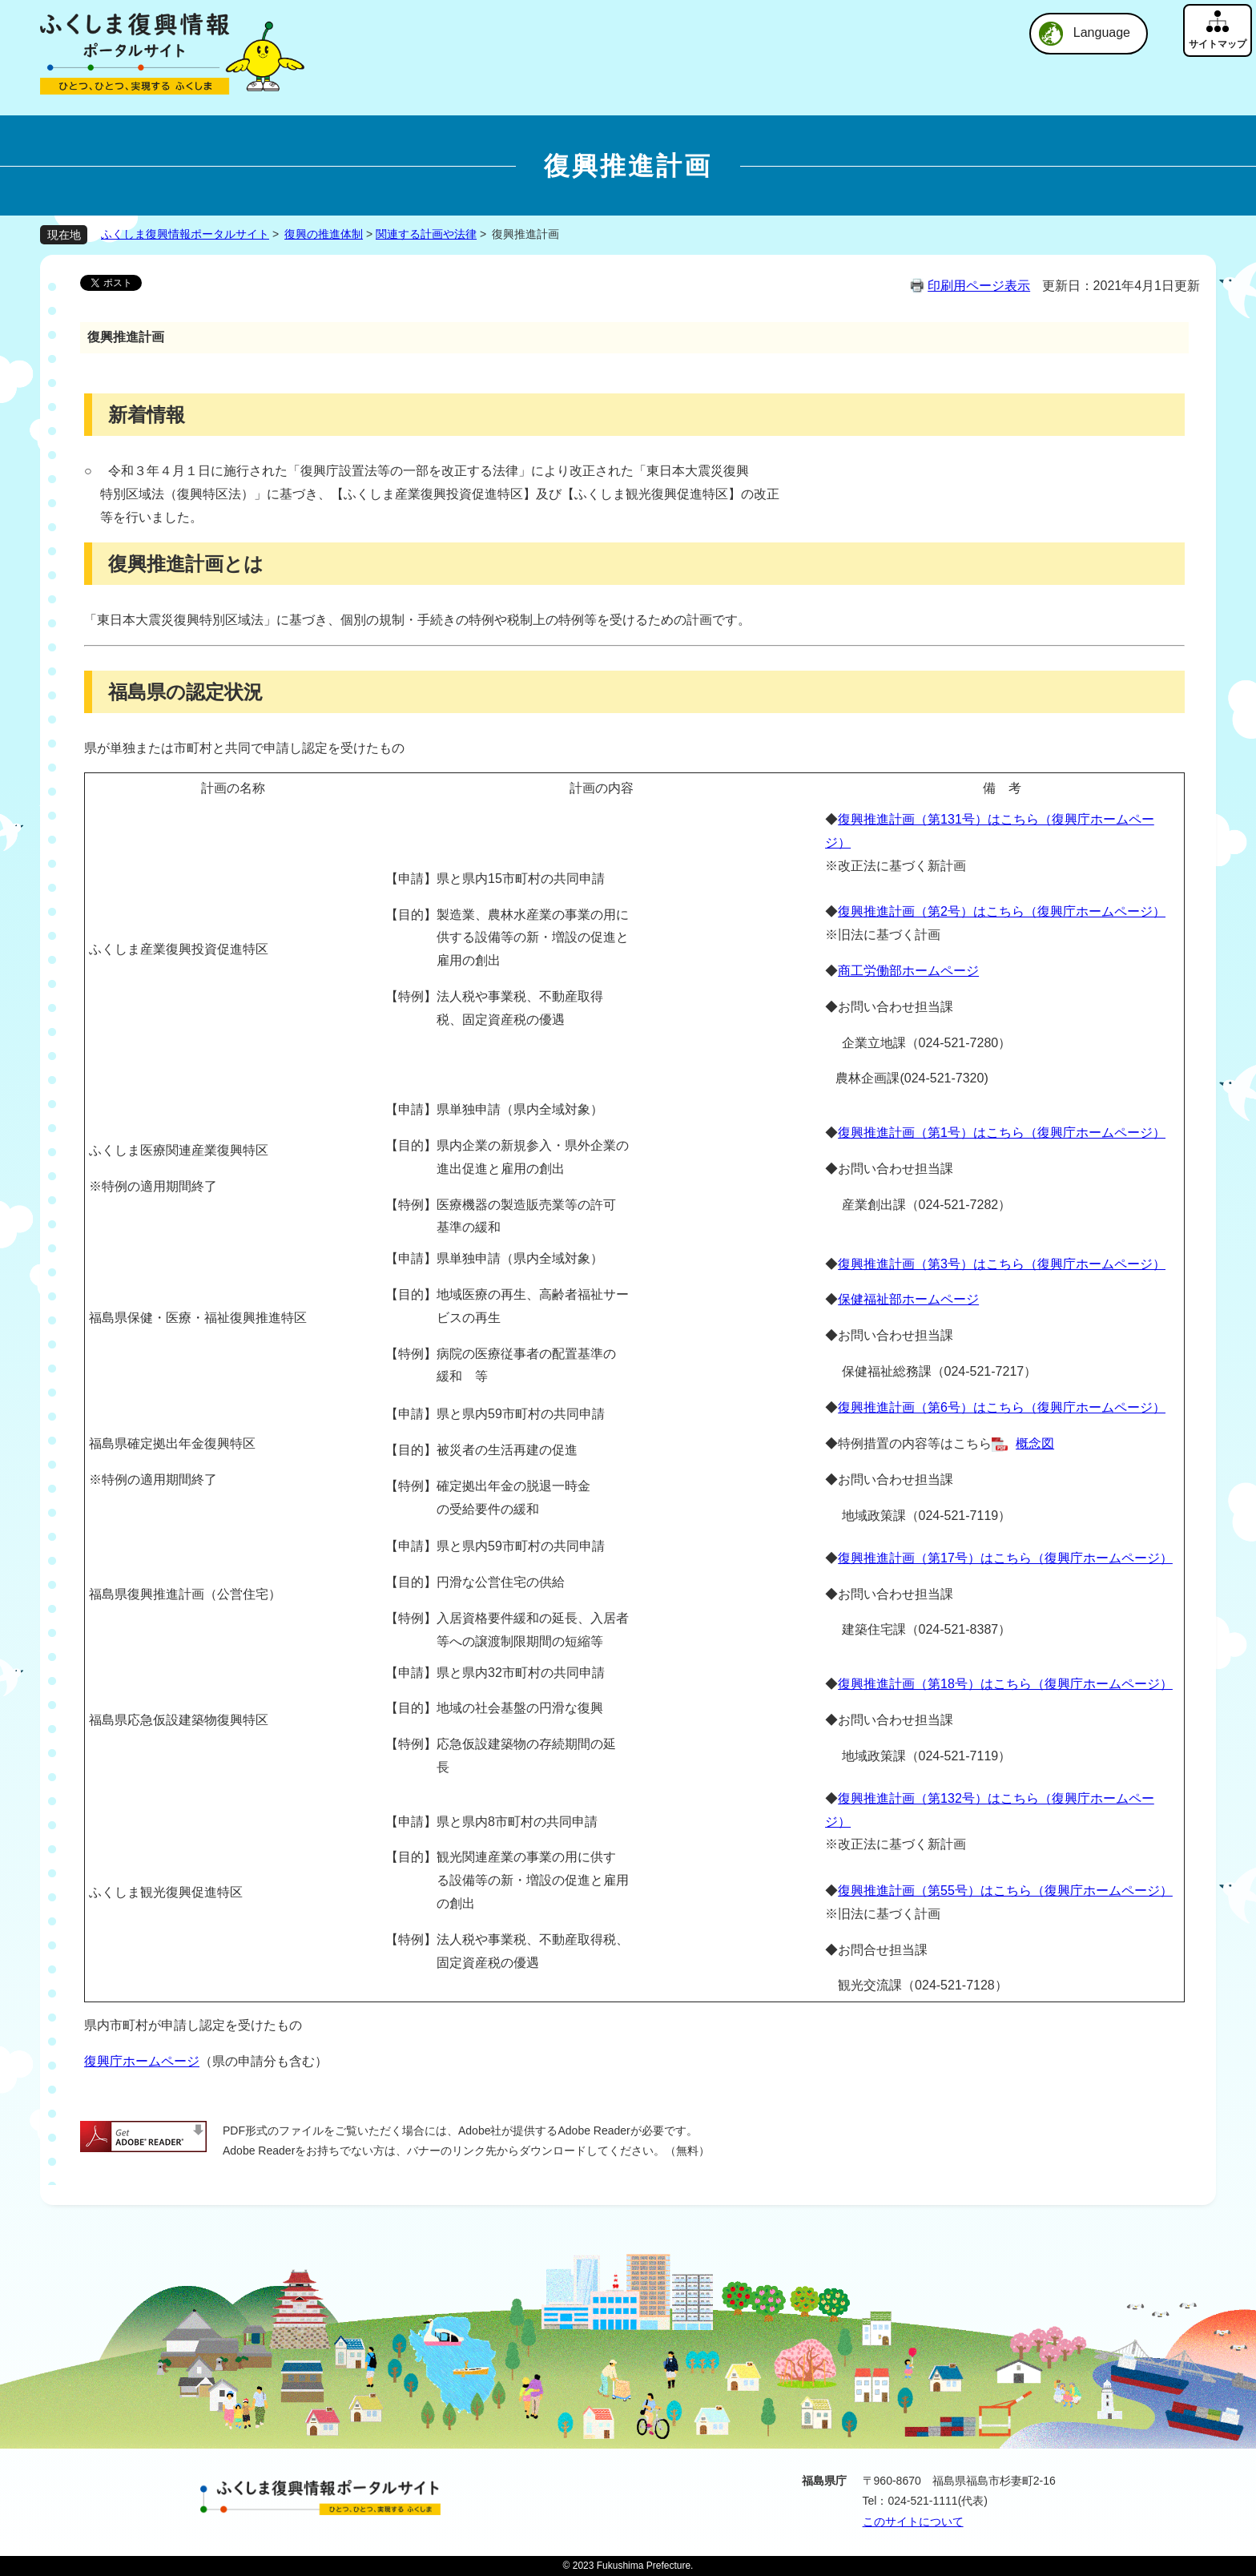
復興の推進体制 (323, 234)
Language (1101, 32)
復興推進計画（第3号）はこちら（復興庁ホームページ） (1001, 1264)
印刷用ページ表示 (979, 285)
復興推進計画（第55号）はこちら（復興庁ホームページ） (1005, 1890)
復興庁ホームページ (141, 2061)
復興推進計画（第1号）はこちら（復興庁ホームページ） (1001, 1132)
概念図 (1035, 1443)
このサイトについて (913, 2521)
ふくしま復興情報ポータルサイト (185, 234)
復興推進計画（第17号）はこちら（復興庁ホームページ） (1005, 1558)
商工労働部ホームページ (908, 971)
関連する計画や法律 (426, 234)
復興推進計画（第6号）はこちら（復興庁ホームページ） (1001, 1407)
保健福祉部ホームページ (908, 1299)
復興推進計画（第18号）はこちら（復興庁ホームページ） (1005, 1684)
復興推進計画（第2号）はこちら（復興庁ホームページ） (1001, 911)
